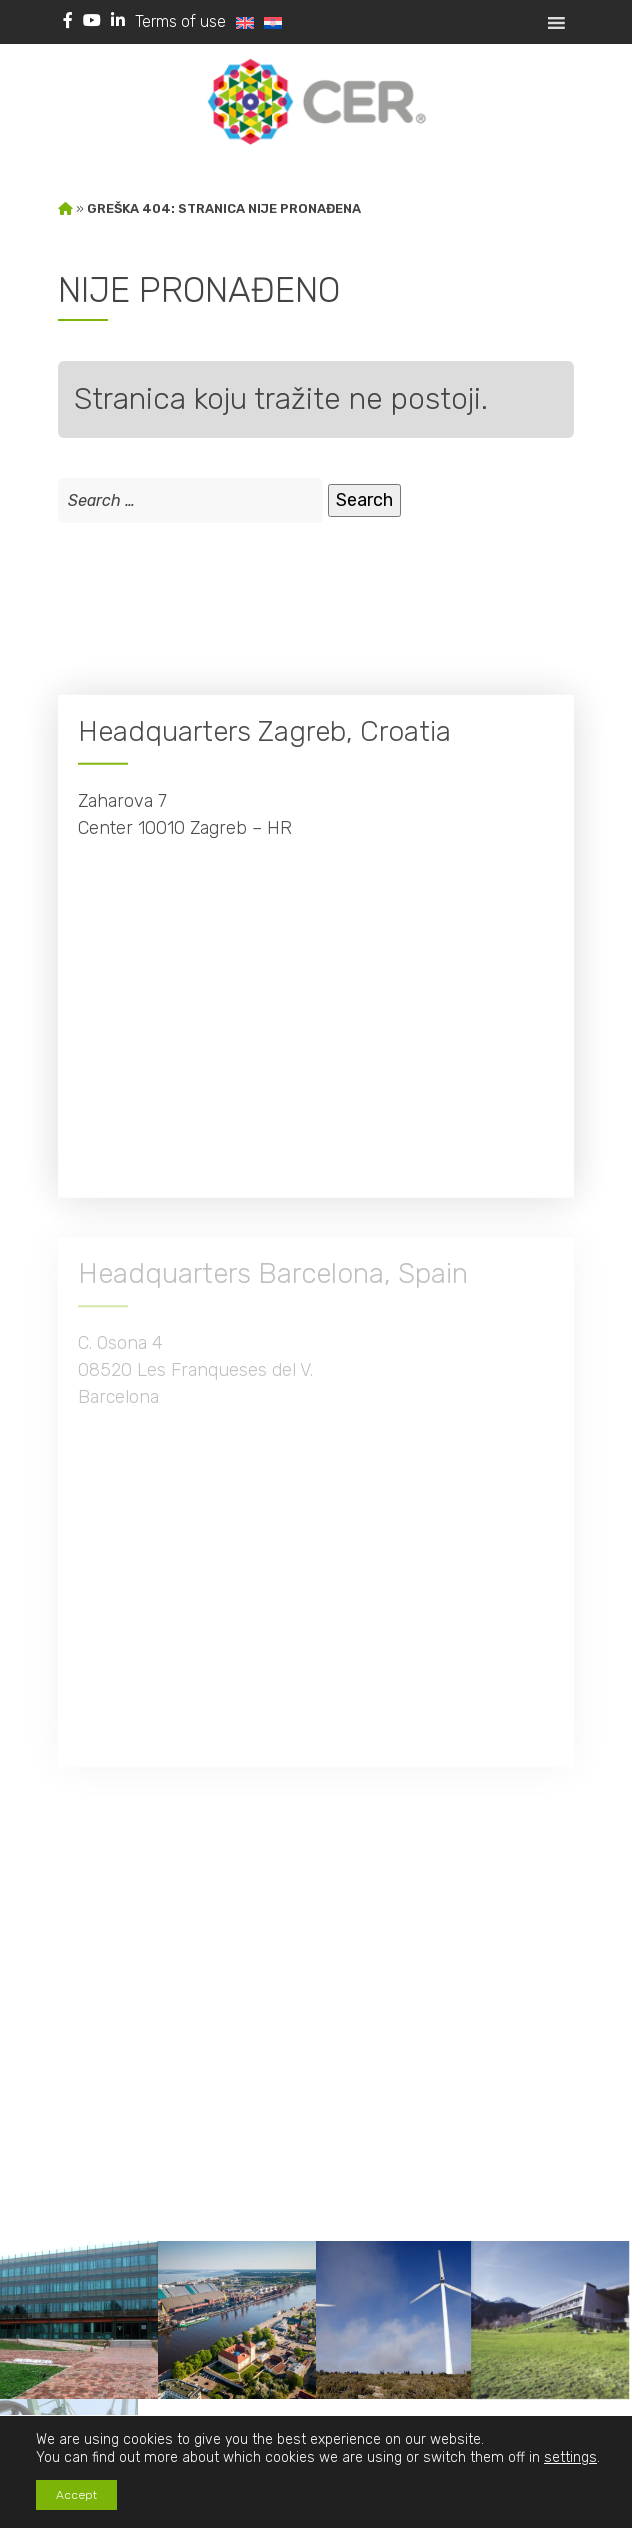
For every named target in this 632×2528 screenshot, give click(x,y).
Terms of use (180, 21)
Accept (76, 2495)
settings (570, 2457)
